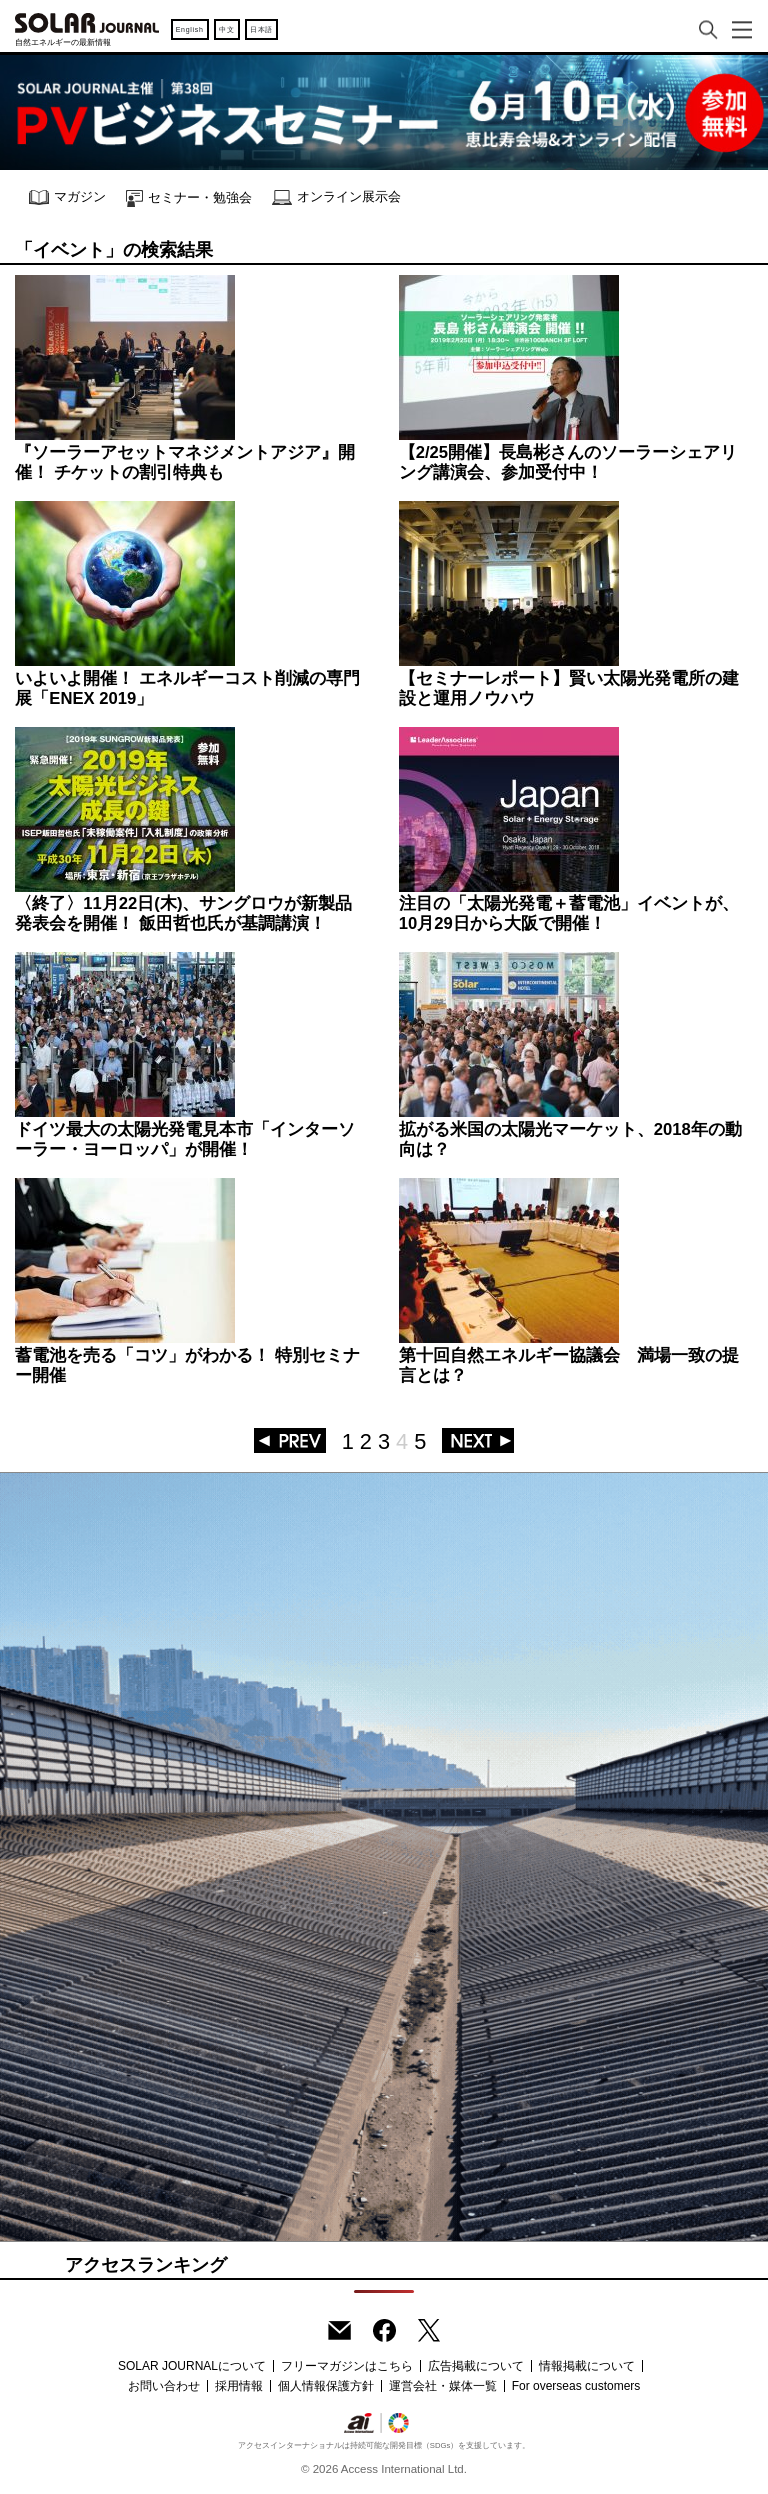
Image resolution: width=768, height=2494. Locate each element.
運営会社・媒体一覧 (443, 2386)
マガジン (67, 197)
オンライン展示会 (336, 197)
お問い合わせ (164, 2386)
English (190, 29)
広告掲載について (476, 2366)
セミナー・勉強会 (189, 198)
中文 (226, 29)
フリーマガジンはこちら (347, 2366)
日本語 (261, 29)
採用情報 (239, 2386)
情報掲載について (587, 2366)
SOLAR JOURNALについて (192, 2366)
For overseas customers (576, 2386)
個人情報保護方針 (326, 2386)
